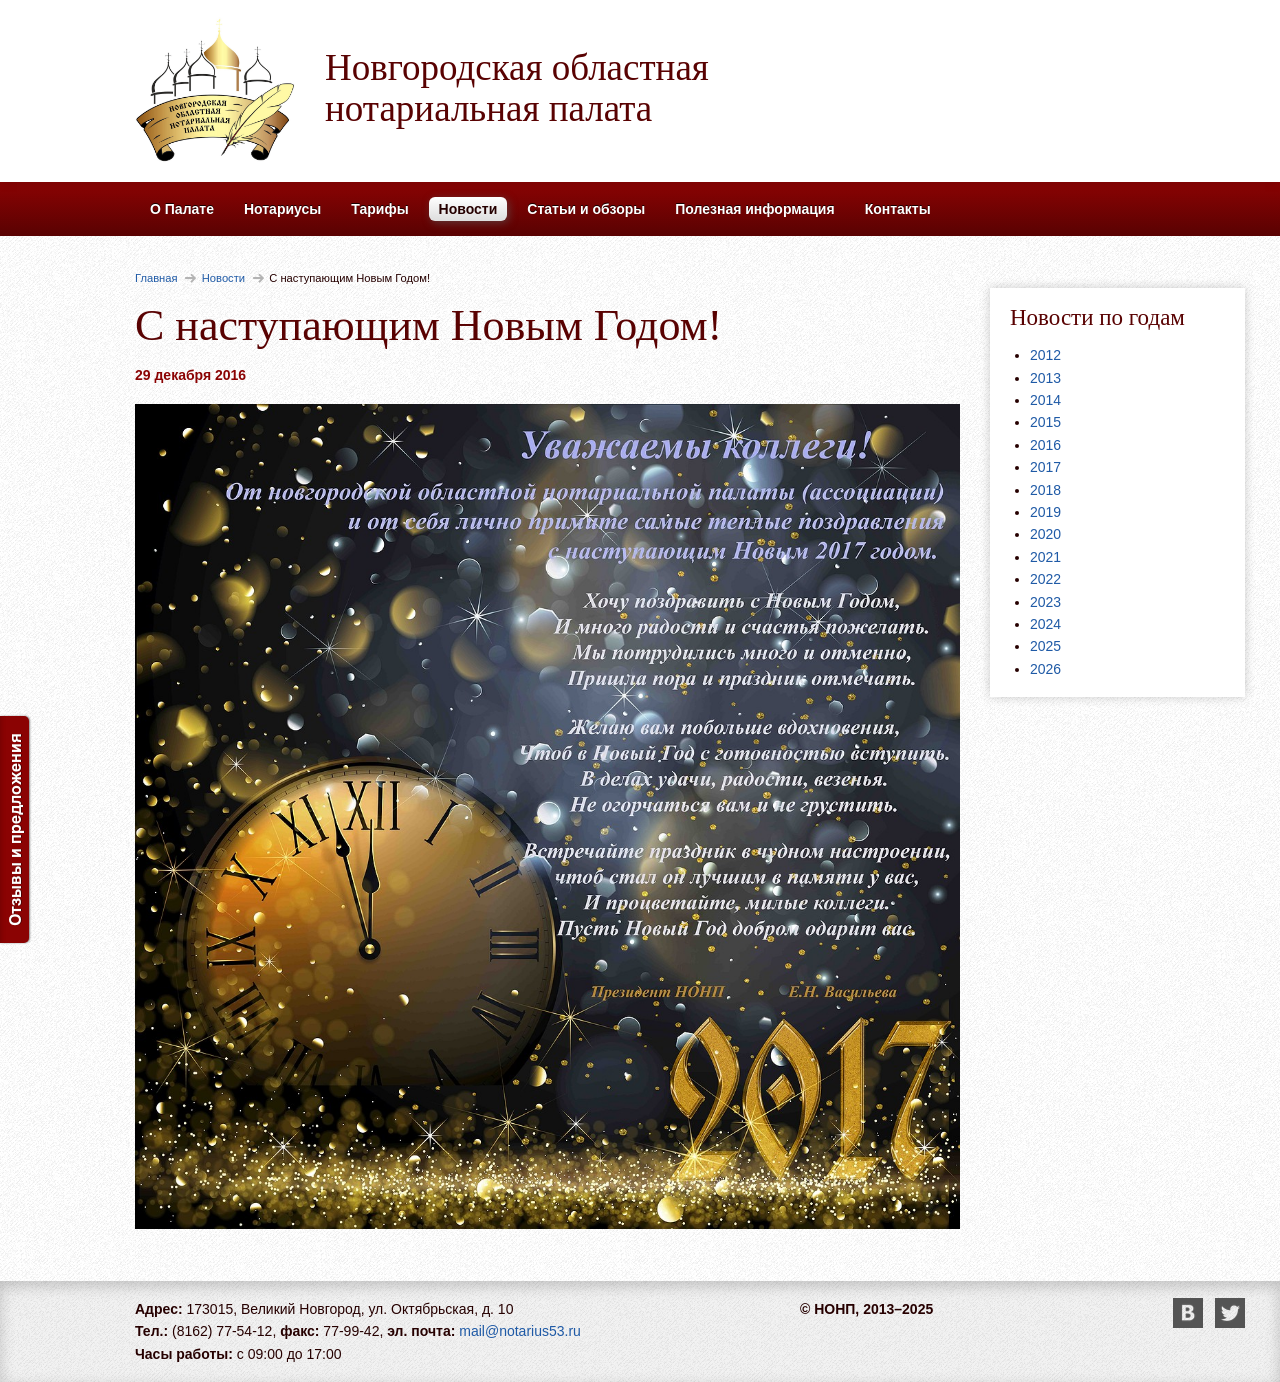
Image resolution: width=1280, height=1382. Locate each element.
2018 (1045, 490)
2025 (1045, 646)
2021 (1045, 557)
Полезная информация (754, 209)
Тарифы (379, 209)
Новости (468, 209)
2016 (1045, 445)
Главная (156, 278)
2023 (1045, 602)
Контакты (898, 209)
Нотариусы (282, 209)
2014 (1045, 400)
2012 (1045, 355)
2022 (1045, 579)
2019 (1045, 512)
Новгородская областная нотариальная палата (517, 88)
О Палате (182, 209)
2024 (1045, 624)
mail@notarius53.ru (520, 1331)
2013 (1045, 378)
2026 (1045, 669)
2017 (1045, 467)
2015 (1045, 422)
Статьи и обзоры (586, 209)
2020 (1045, 534)
